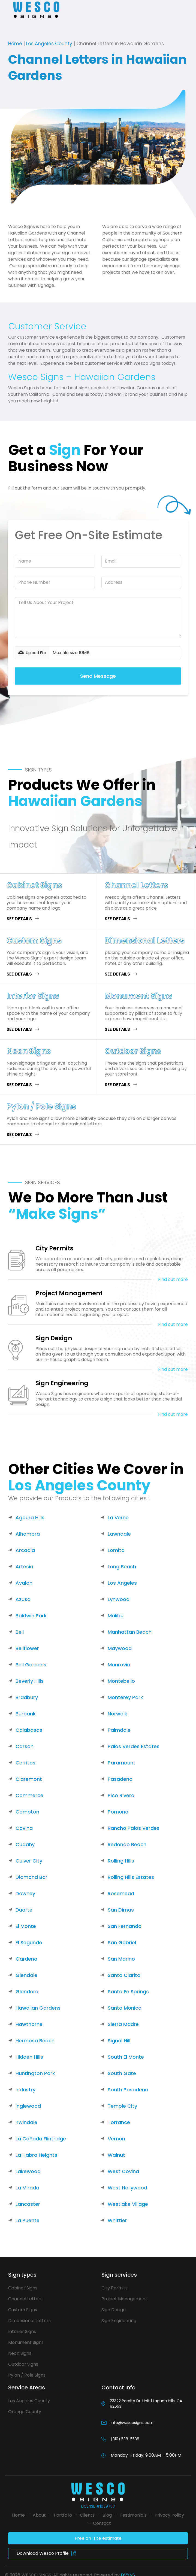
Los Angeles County (49, 43)
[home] (40, 10)
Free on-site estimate (98, 2538)
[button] (7, 9)
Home (15, 43)
